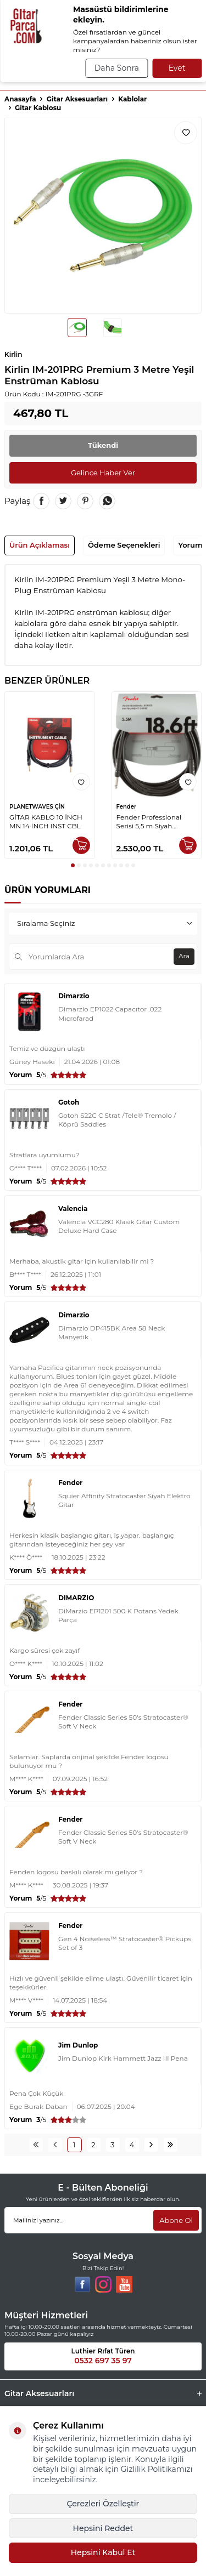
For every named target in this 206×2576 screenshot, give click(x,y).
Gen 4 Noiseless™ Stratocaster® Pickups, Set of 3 (125, 1943)
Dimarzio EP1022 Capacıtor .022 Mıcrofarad (110, 1013)
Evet (177, 68)
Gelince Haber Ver (103, 472)
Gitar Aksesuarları (77, 99)
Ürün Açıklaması (39, 545)
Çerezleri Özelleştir (103, 2504)
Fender (126, 806)
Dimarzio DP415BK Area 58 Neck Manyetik (111, 1332)
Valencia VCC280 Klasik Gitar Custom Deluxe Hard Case (119, 1226)
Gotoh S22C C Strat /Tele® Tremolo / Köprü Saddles (117, 1119)
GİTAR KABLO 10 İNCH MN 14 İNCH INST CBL (45, 821)
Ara (184, 956)
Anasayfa (20, 99)
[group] (103, 215)
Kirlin (13, 354)
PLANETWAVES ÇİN (37, 806)
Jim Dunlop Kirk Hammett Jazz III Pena (123, 2058)
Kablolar (132, 99)
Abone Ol (176, 2220)
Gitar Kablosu (38, 108)
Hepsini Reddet (103, 2528)
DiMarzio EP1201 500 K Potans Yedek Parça (118, 1615)
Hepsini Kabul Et (103, 2552)
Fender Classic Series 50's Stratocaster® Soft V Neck (123, 1721)
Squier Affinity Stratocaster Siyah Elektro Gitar (124, 1500)
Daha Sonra (116, 68)
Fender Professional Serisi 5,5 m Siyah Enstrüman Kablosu (149, 822)
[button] (73, 865)
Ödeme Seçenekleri (124, 545)
